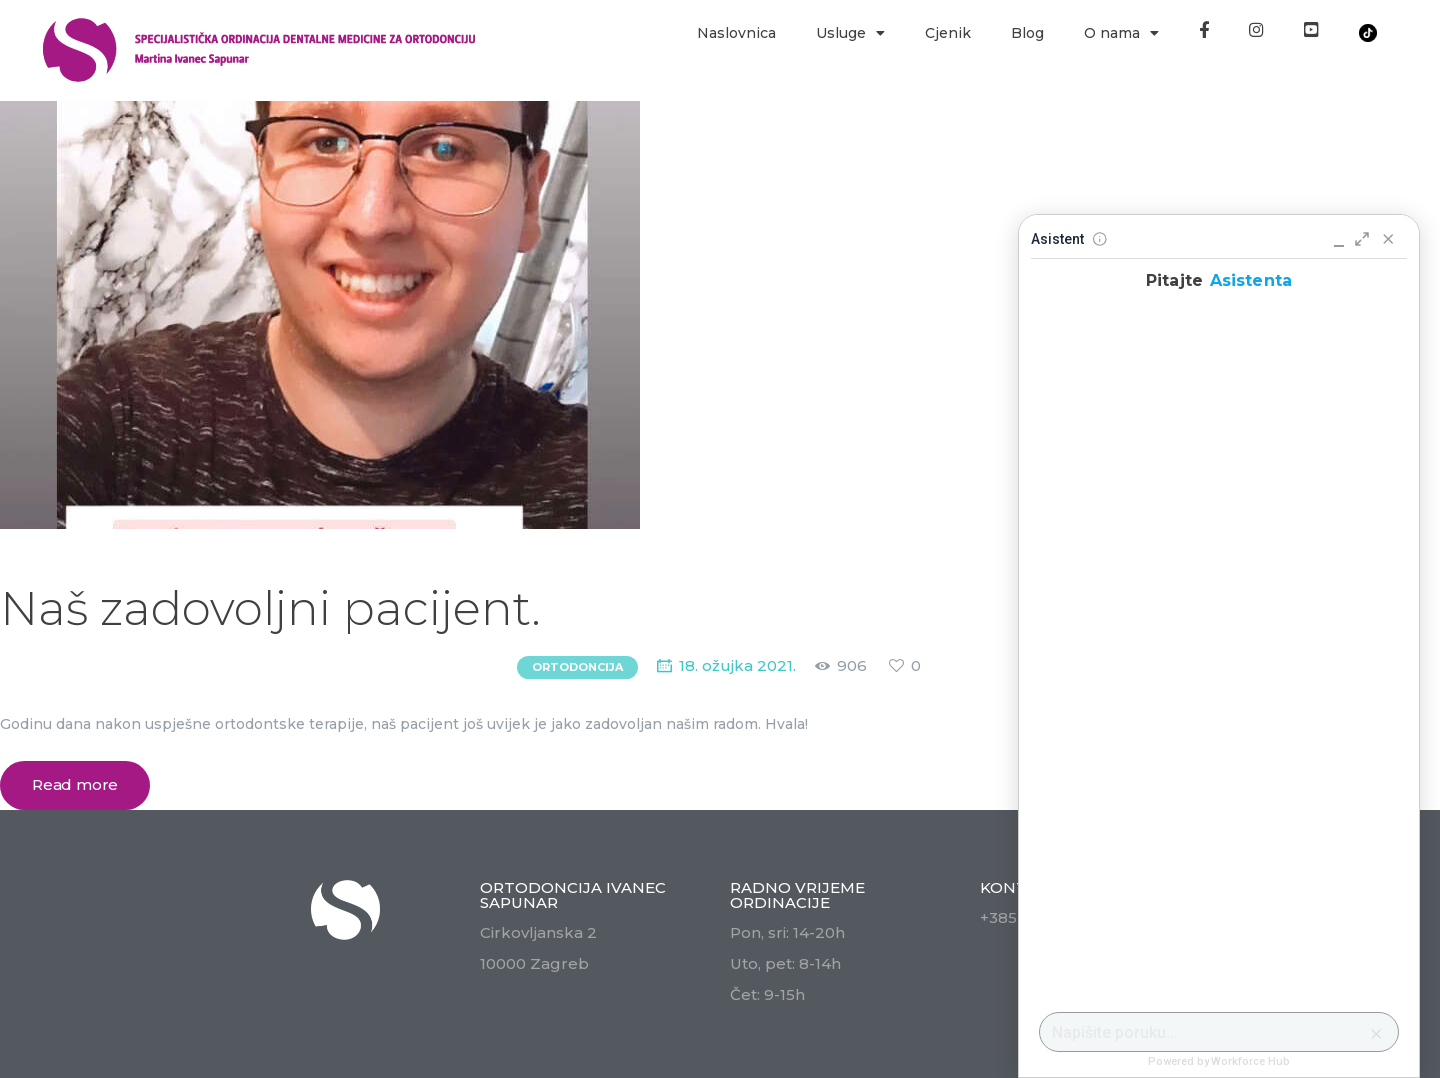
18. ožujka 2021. (737, 665)
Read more (75, 784)
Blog (1027, 33)
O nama (1121, 33)
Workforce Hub (1250, 1061)
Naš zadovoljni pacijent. (270, 608)
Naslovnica (736, 33)
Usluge (850, 33)
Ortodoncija (577, 667)
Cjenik (948, 33)
